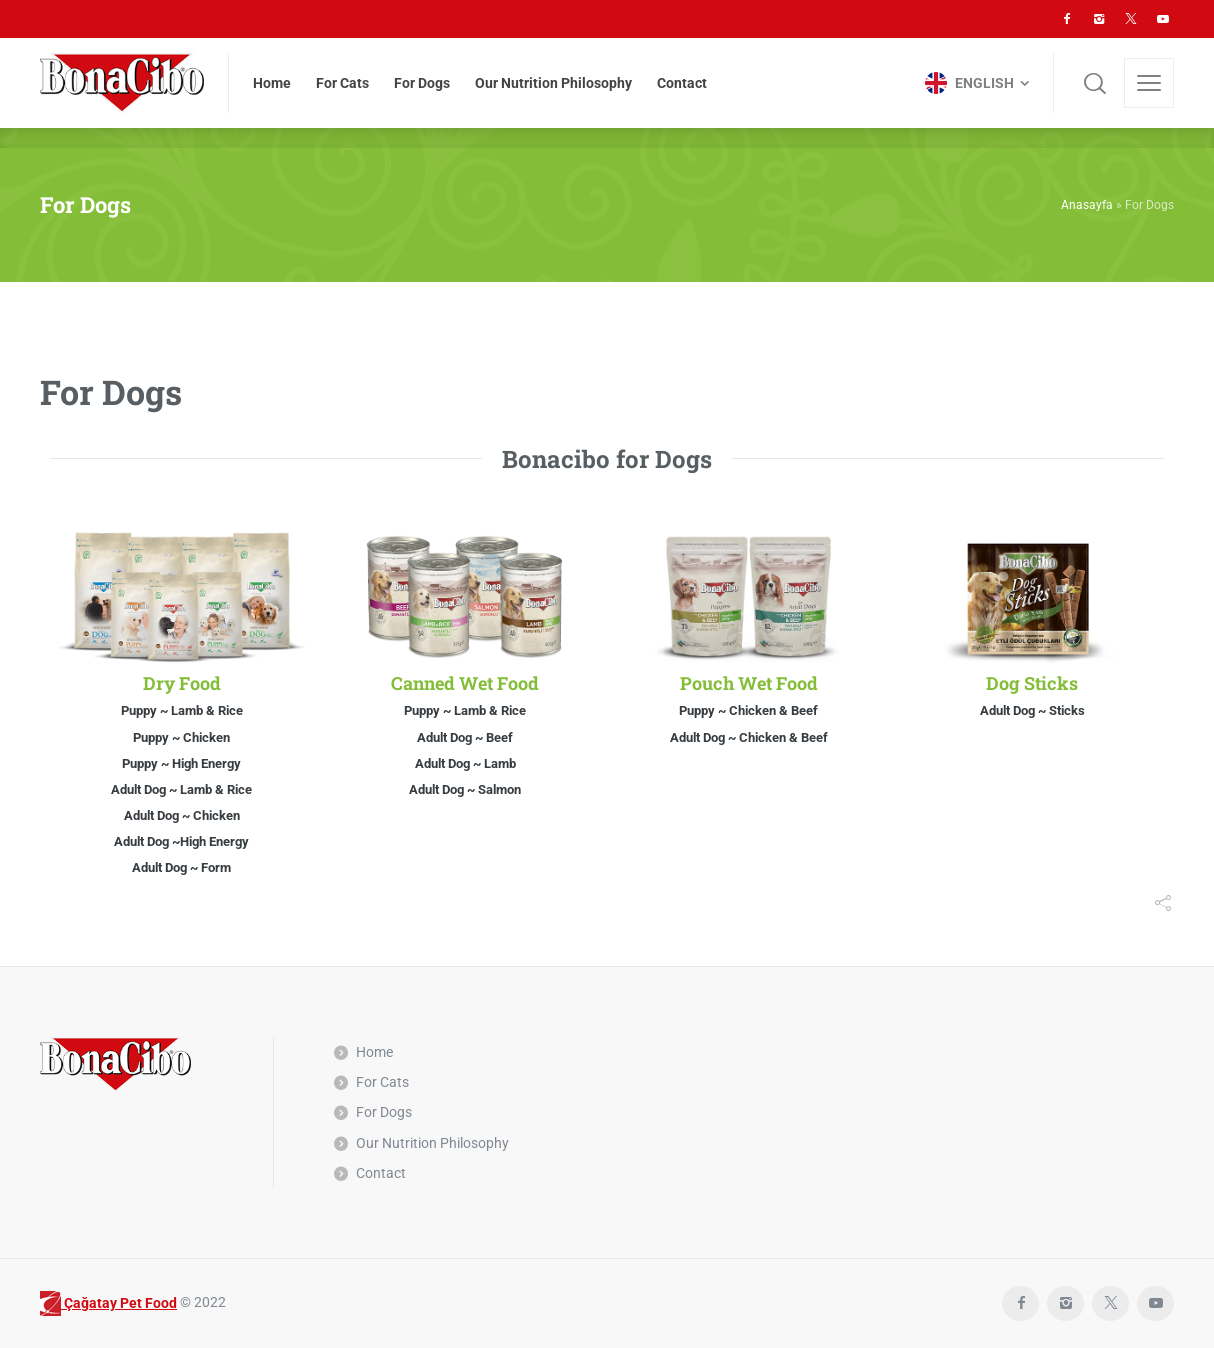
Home (374, 1052)
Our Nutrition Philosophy (432, 1143)
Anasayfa (1087, 205)
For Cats (382, 1082)
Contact (381, 1173)
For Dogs (384, 1112)
